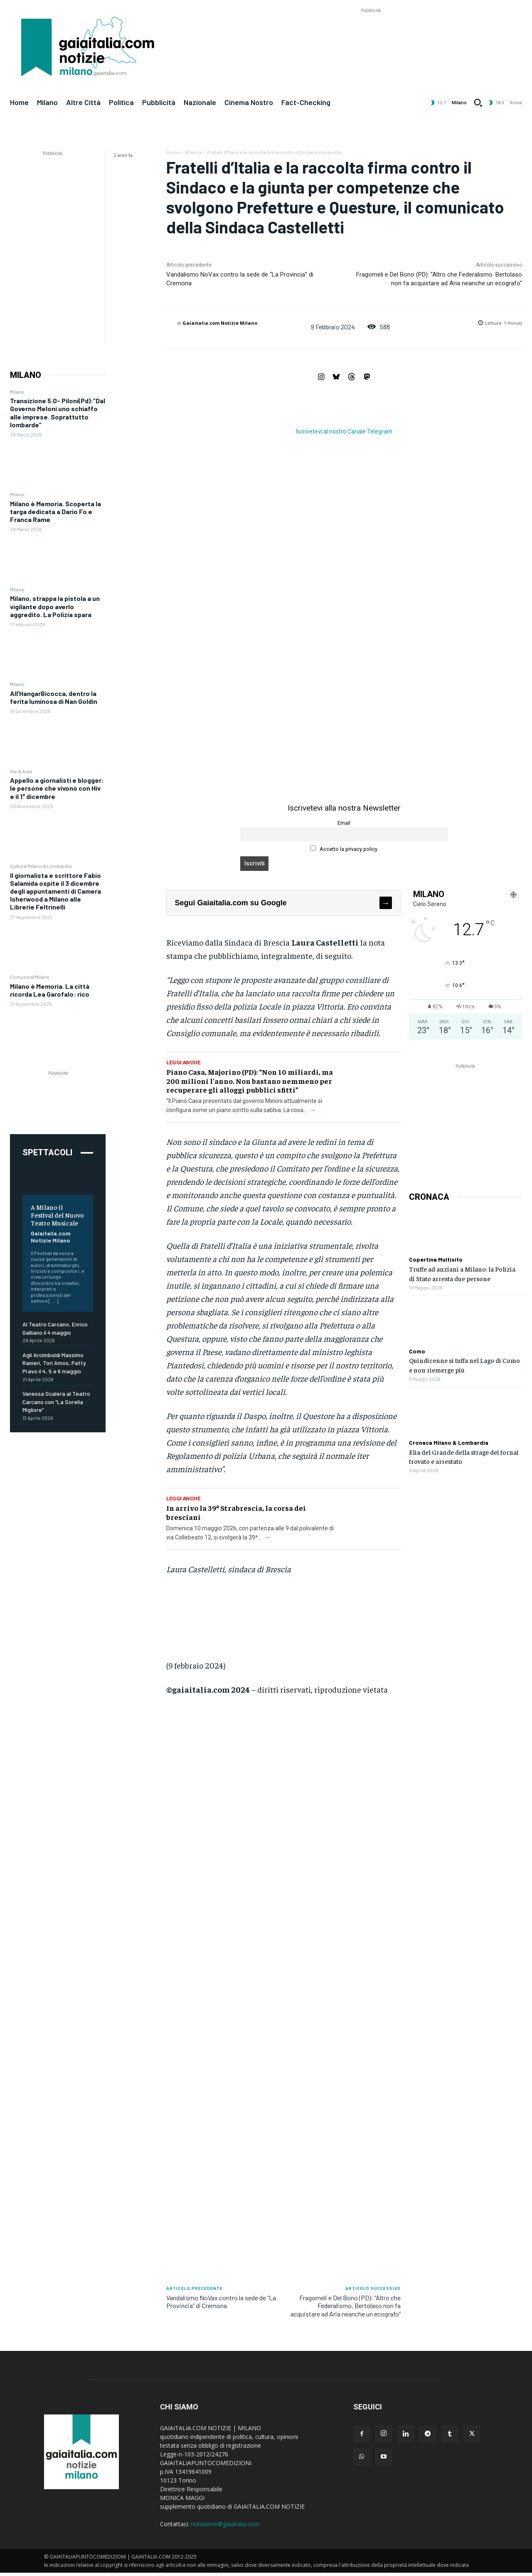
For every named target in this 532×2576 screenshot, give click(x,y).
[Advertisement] (370, 33)
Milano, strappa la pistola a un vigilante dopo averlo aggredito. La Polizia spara (55, 606)
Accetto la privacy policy (343, 849)
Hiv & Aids (21, 771)
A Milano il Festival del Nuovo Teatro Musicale (57, 1215)
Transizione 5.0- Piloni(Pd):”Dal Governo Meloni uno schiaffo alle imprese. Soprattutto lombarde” (57, 413)
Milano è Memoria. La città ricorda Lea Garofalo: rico (49, 990)
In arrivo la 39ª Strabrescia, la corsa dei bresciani (236, 1512)
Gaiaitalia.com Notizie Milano (51, 1237)
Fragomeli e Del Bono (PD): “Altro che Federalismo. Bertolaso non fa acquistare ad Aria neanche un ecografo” (346, 2305)
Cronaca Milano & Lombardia (448, 1442)
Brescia (193, 152)
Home (173, 152)
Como (417, 1351)
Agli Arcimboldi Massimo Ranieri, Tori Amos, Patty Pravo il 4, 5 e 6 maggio (54, 1363)
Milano (17, 392)
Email (343, 823)
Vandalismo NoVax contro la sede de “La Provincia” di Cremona (221, 2301)
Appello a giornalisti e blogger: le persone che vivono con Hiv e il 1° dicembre (57, 788)
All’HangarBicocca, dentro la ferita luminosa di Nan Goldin (53, 697)
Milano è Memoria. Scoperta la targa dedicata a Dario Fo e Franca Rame (55, 511)
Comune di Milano (29, 977)
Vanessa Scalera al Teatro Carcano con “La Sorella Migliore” (56, 1401)
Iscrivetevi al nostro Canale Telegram (344, 431)
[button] (478, 102)
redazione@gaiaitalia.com (225, 2524)
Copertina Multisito (436, 1259)
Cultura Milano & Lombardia (41, 866)
